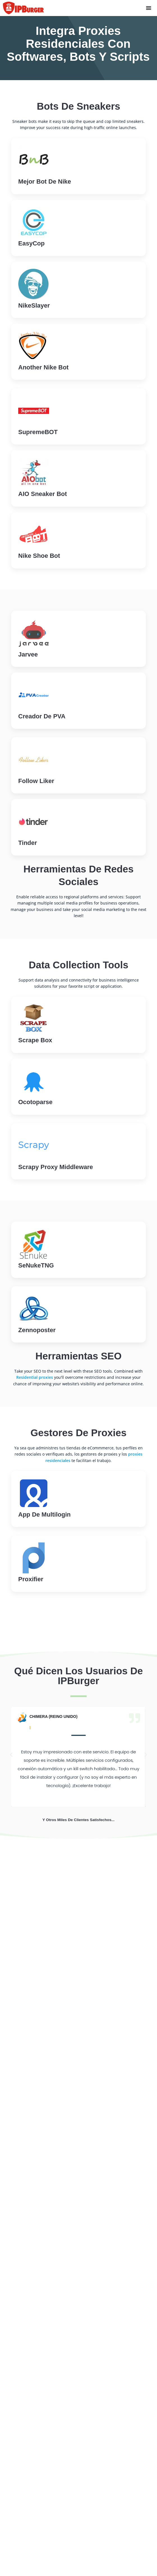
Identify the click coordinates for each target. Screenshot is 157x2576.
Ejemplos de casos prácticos (38, 2532)
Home (11, 2086)
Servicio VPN (22, 2259)
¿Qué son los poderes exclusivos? (44, 2364)
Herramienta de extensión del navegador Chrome (61, 2294)
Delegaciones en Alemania (36, 2475)
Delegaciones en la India (34, 2466)
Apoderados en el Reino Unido (40, 2418)
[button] (11, 1755)
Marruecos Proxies (28, 2427)
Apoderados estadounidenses (40, 2408)
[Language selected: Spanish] (24, 2182)
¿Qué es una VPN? (27, 2373)
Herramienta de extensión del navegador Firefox (60, 2303)
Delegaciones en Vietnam (35, 2447)
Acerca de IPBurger (29, 2522)
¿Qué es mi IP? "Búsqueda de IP (41, 2284)
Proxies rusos (23, 2494)
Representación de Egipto (35, 2456)
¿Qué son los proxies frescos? (39, 2354)
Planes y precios (25, 2561)
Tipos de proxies (25, 2383)
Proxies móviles (25, 2249)
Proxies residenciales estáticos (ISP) (46, 2221)
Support (28, 2086)
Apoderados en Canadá (33, 2437)
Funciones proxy (26, 2542)
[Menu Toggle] (148, 8)
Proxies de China (26, 2485)
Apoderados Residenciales (36, 2211)
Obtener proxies (57, 2063)
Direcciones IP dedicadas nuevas (43, 2230)
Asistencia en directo (63, 2004)
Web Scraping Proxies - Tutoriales (44, 2570)
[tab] (43, 1915)
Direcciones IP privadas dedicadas (44, 2240)
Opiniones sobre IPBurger (36, 2551)
